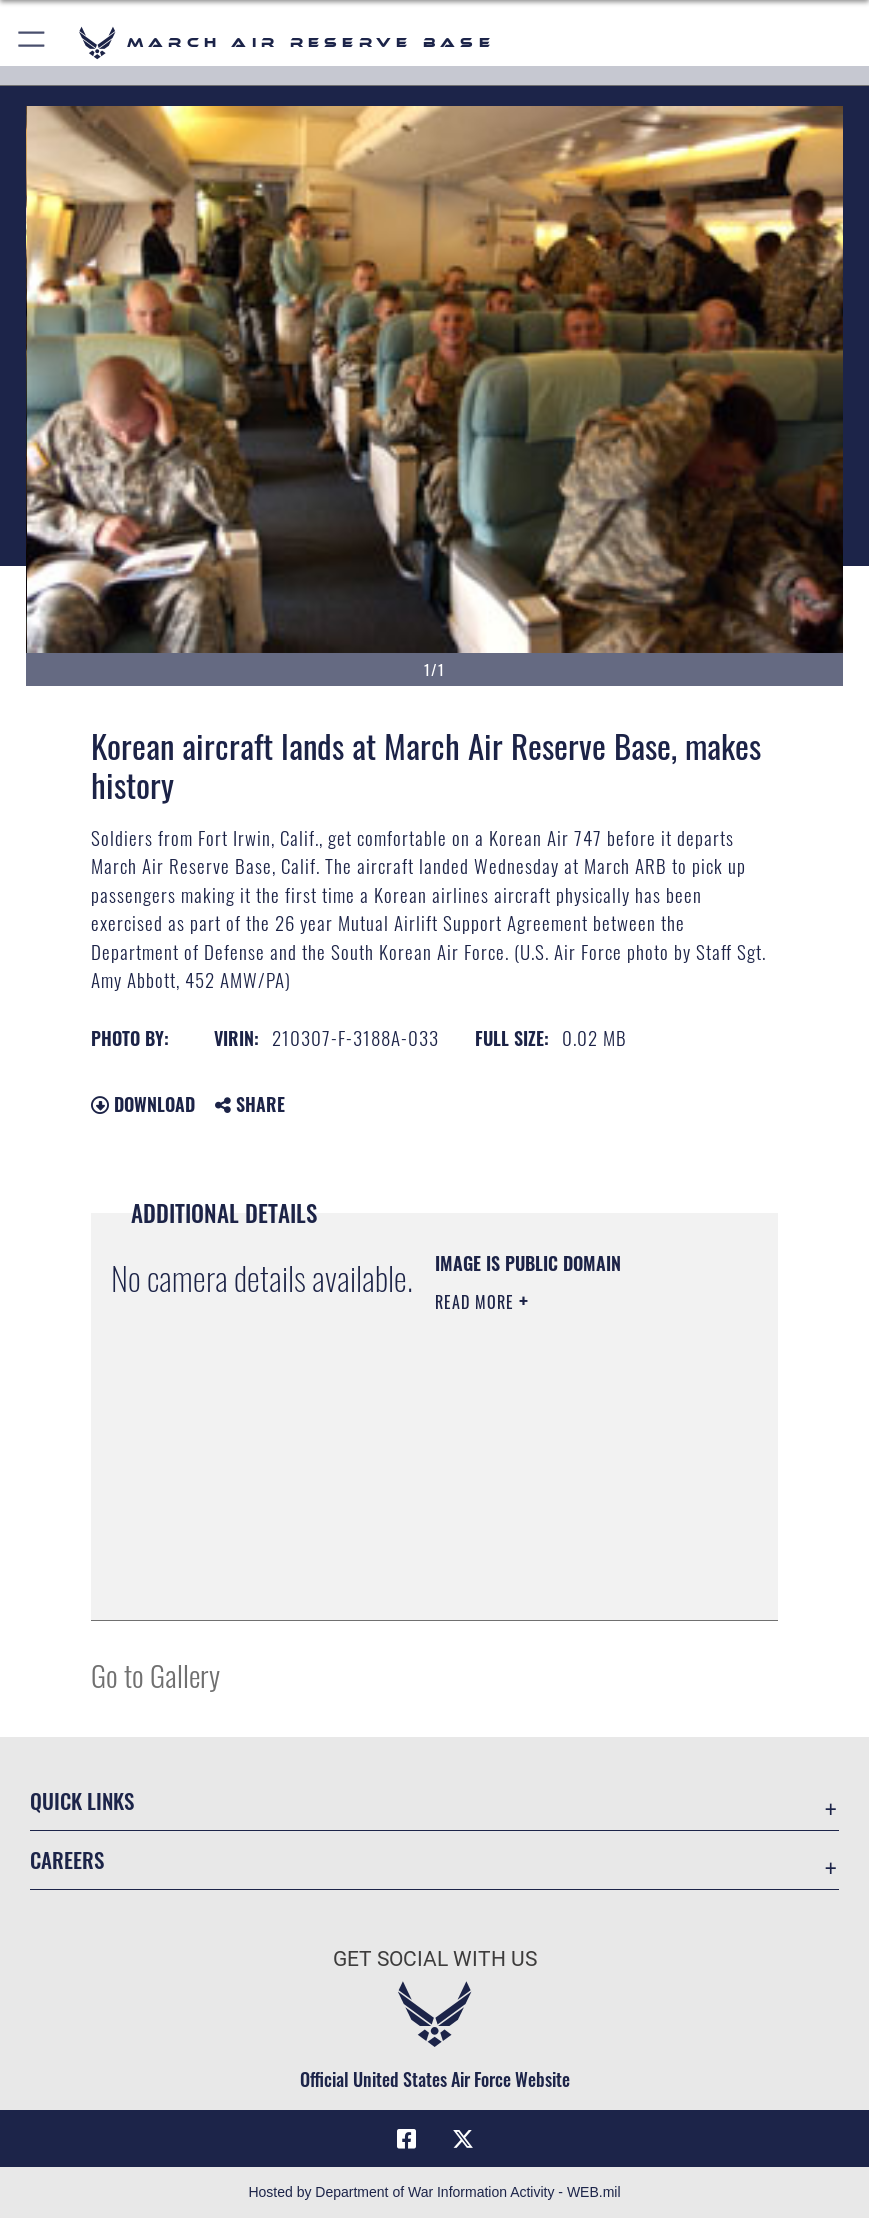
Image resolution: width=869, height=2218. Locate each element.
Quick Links (82, 1800)
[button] (32, 42)
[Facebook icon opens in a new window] (406, 2139)
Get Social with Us (435, 1958)
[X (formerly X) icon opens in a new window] (463, 2139)
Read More (477, 1302)
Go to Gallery (155, 1674)
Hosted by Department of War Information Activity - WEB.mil (434, 2192)
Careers (67, 1859)
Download (143, 1104)
